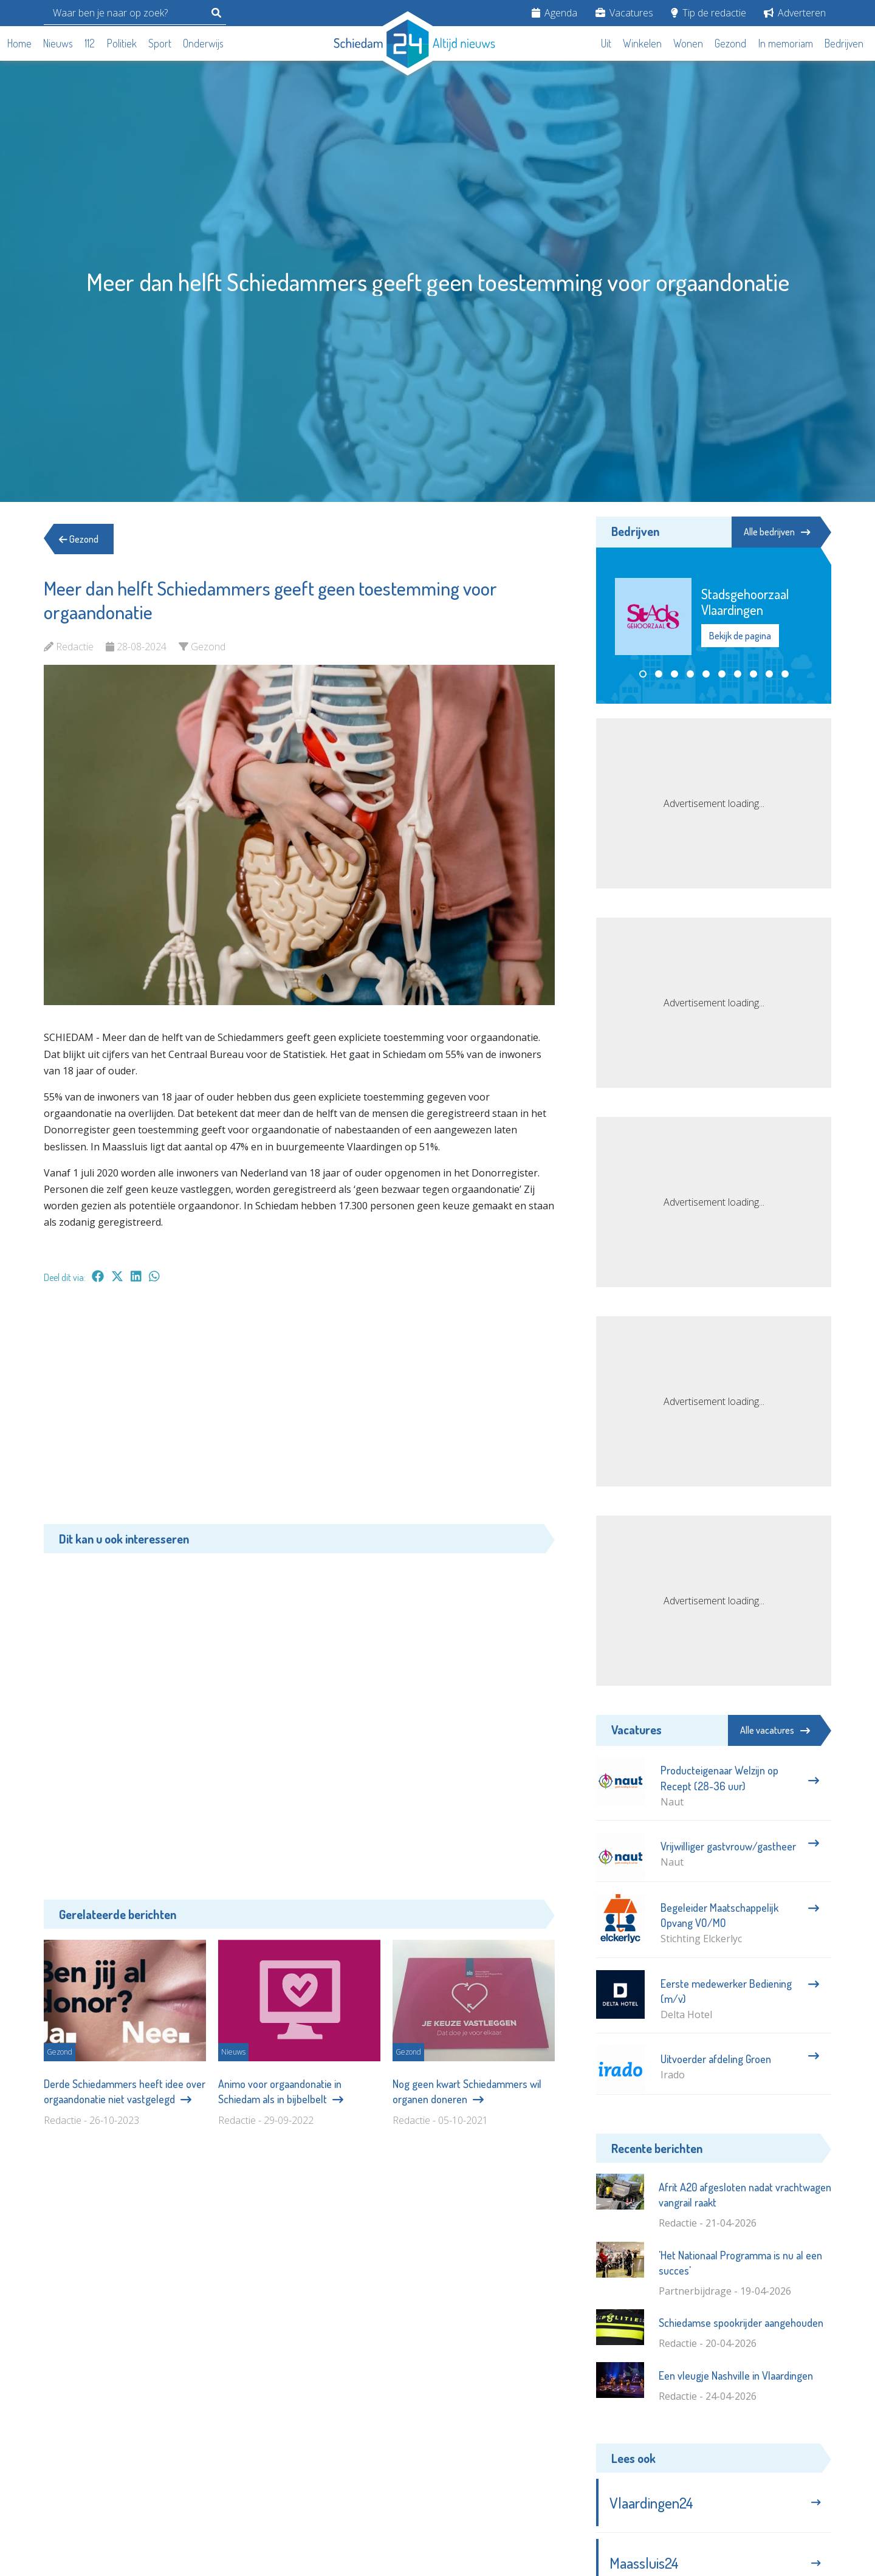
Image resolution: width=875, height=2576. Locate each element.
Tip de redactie (708, 12)
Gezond (730, 43)
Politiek (122, 43)
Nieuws (58, 43)
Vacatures (624, 12)
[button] (643, 674)
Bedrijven (844, 43)
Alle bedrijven (776, 532)
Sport (159, 43)
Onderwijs (203, 43)
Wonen (688, 43)
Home (19, 43)
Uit (606, 43)
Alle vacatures (775, 1730)
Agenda (554, 12)
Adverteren (795, 12)
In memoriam (785, 43)
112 (89, 43)
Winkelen (642, 43)
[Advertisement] (299, 1410)
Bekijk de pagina (740, 636)
